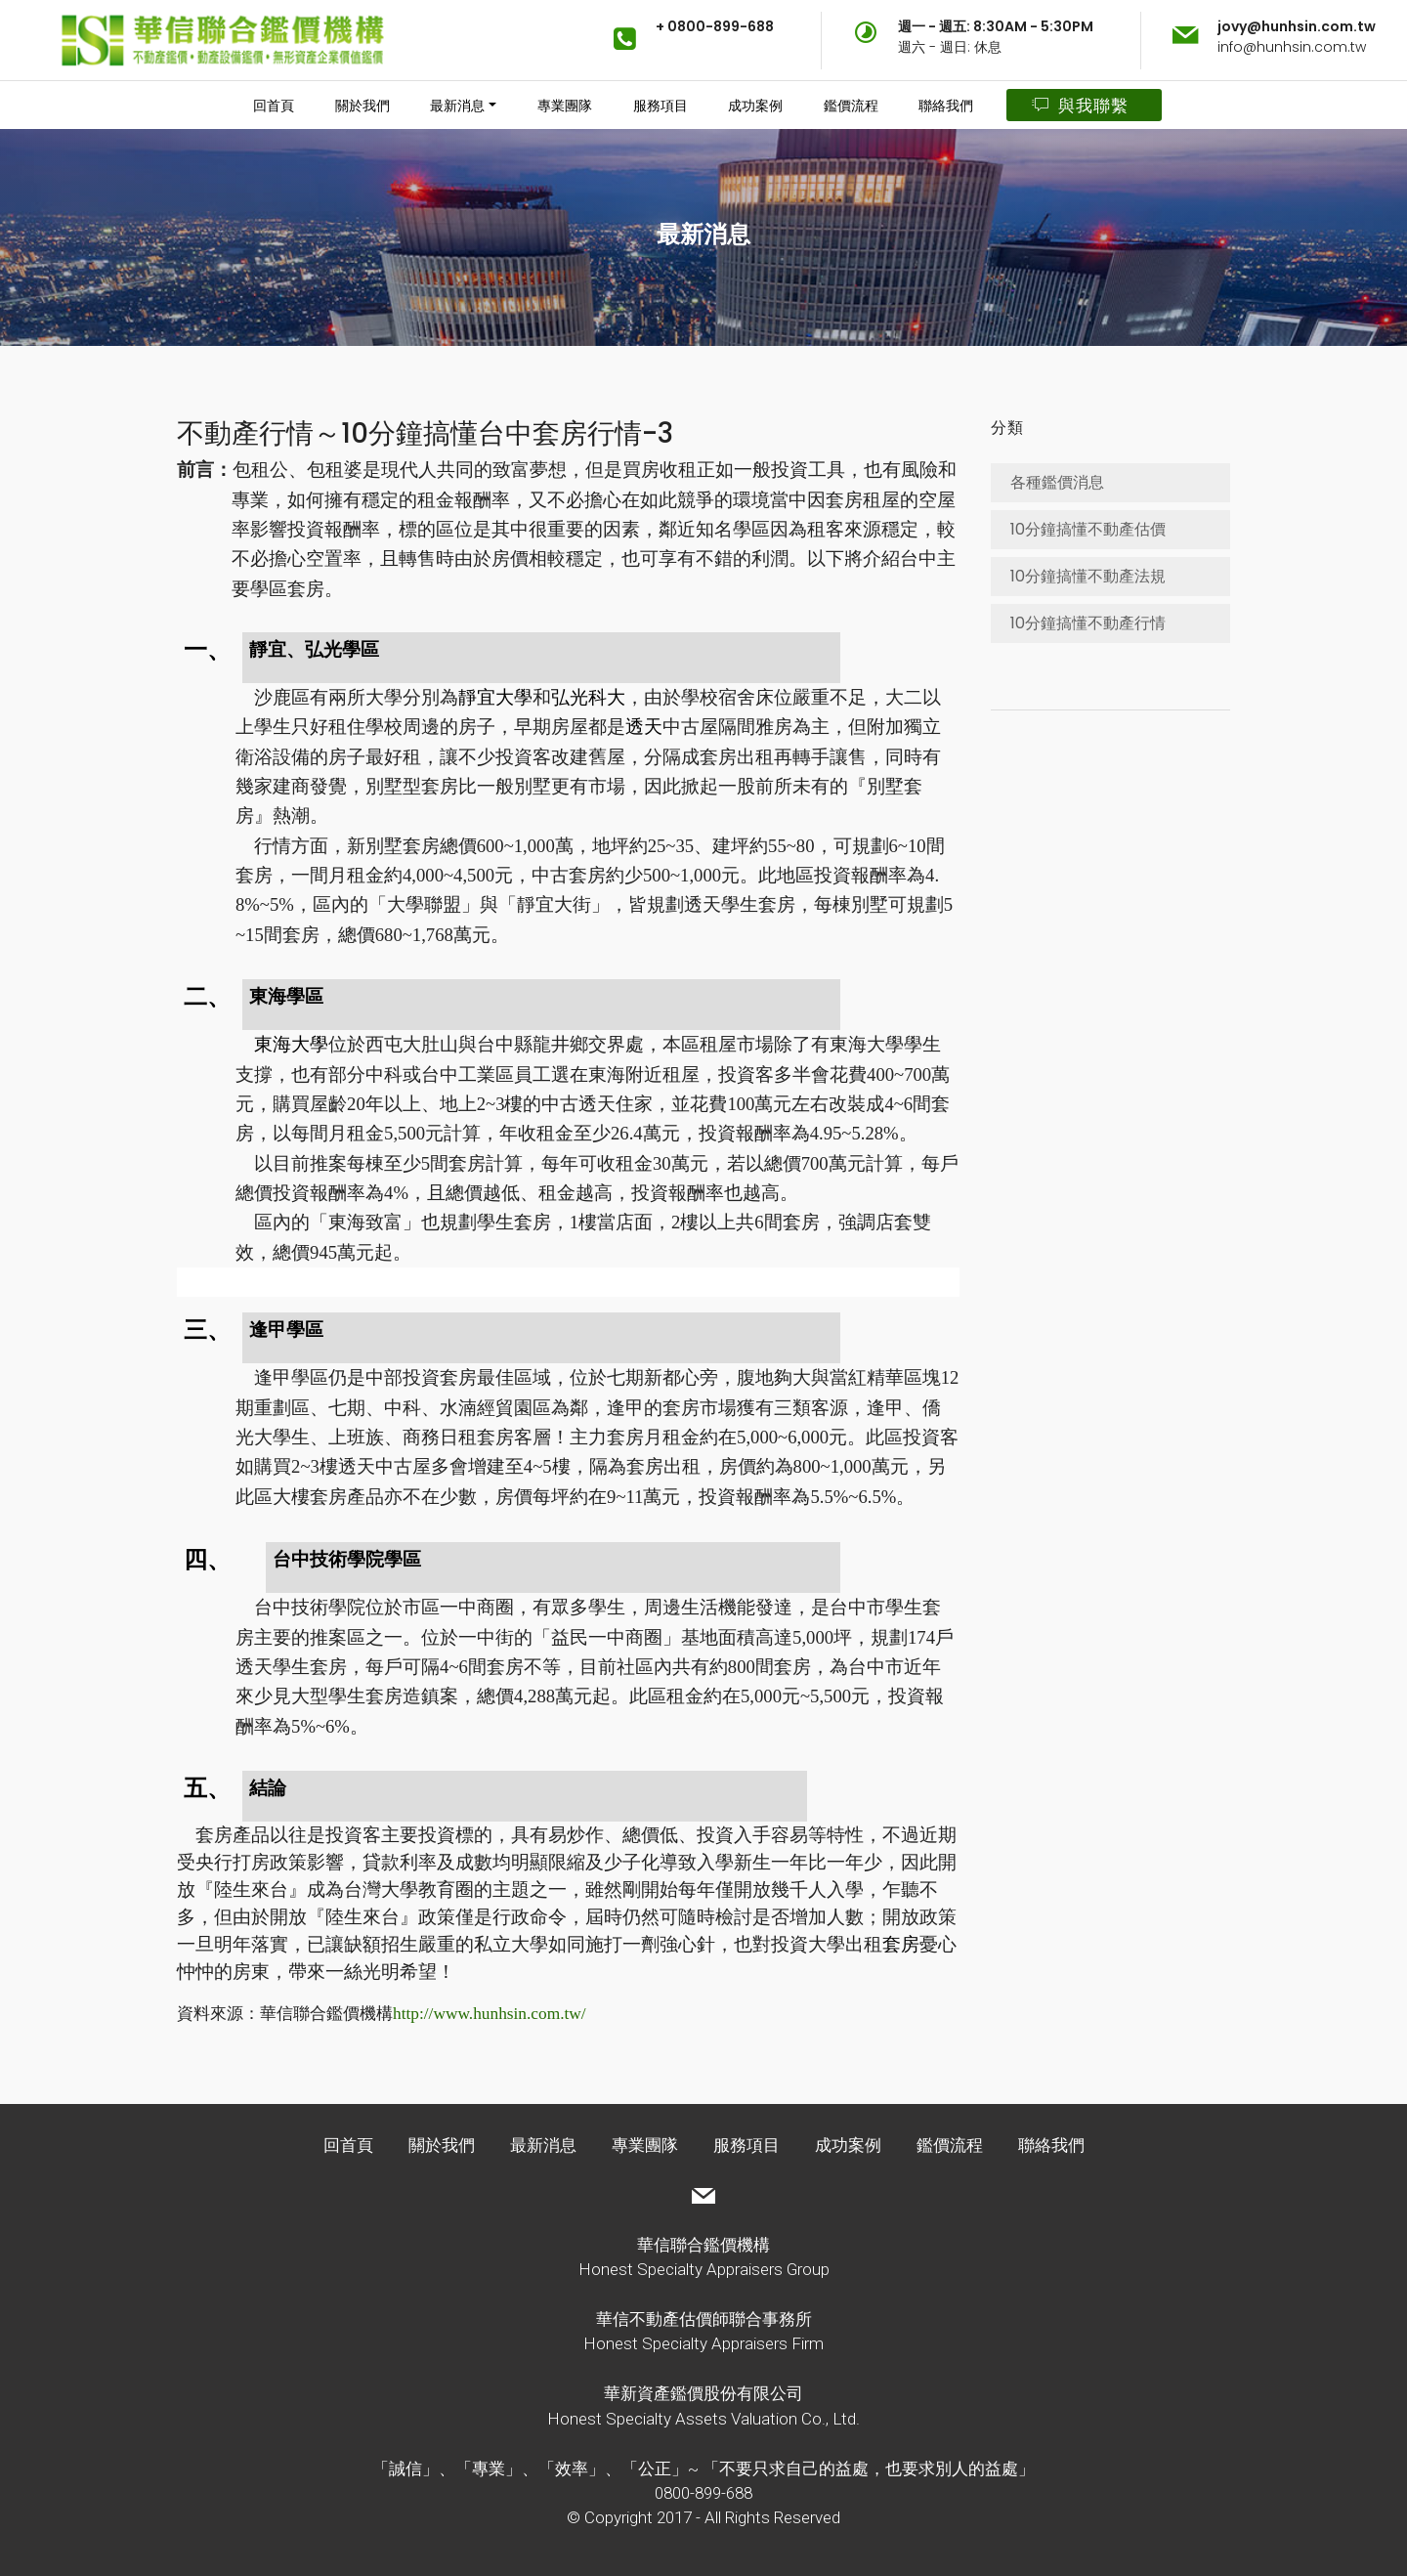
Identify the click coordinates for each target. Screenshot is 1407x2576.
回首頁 (273, 105)
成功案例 (755, 105)
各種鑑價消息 (1057, 482)
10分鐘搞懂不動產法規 (1088, 576)
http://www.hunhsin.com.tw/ (489, 2013)
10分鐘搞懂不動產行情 (1088, 623)
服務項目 (660, 105)
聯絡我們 (945, 105)
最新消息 (457, 105)
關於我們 (362, 105)
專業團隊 (564, 105)
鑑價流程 (851, 105)
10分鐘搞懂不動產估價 (1088, 529)
